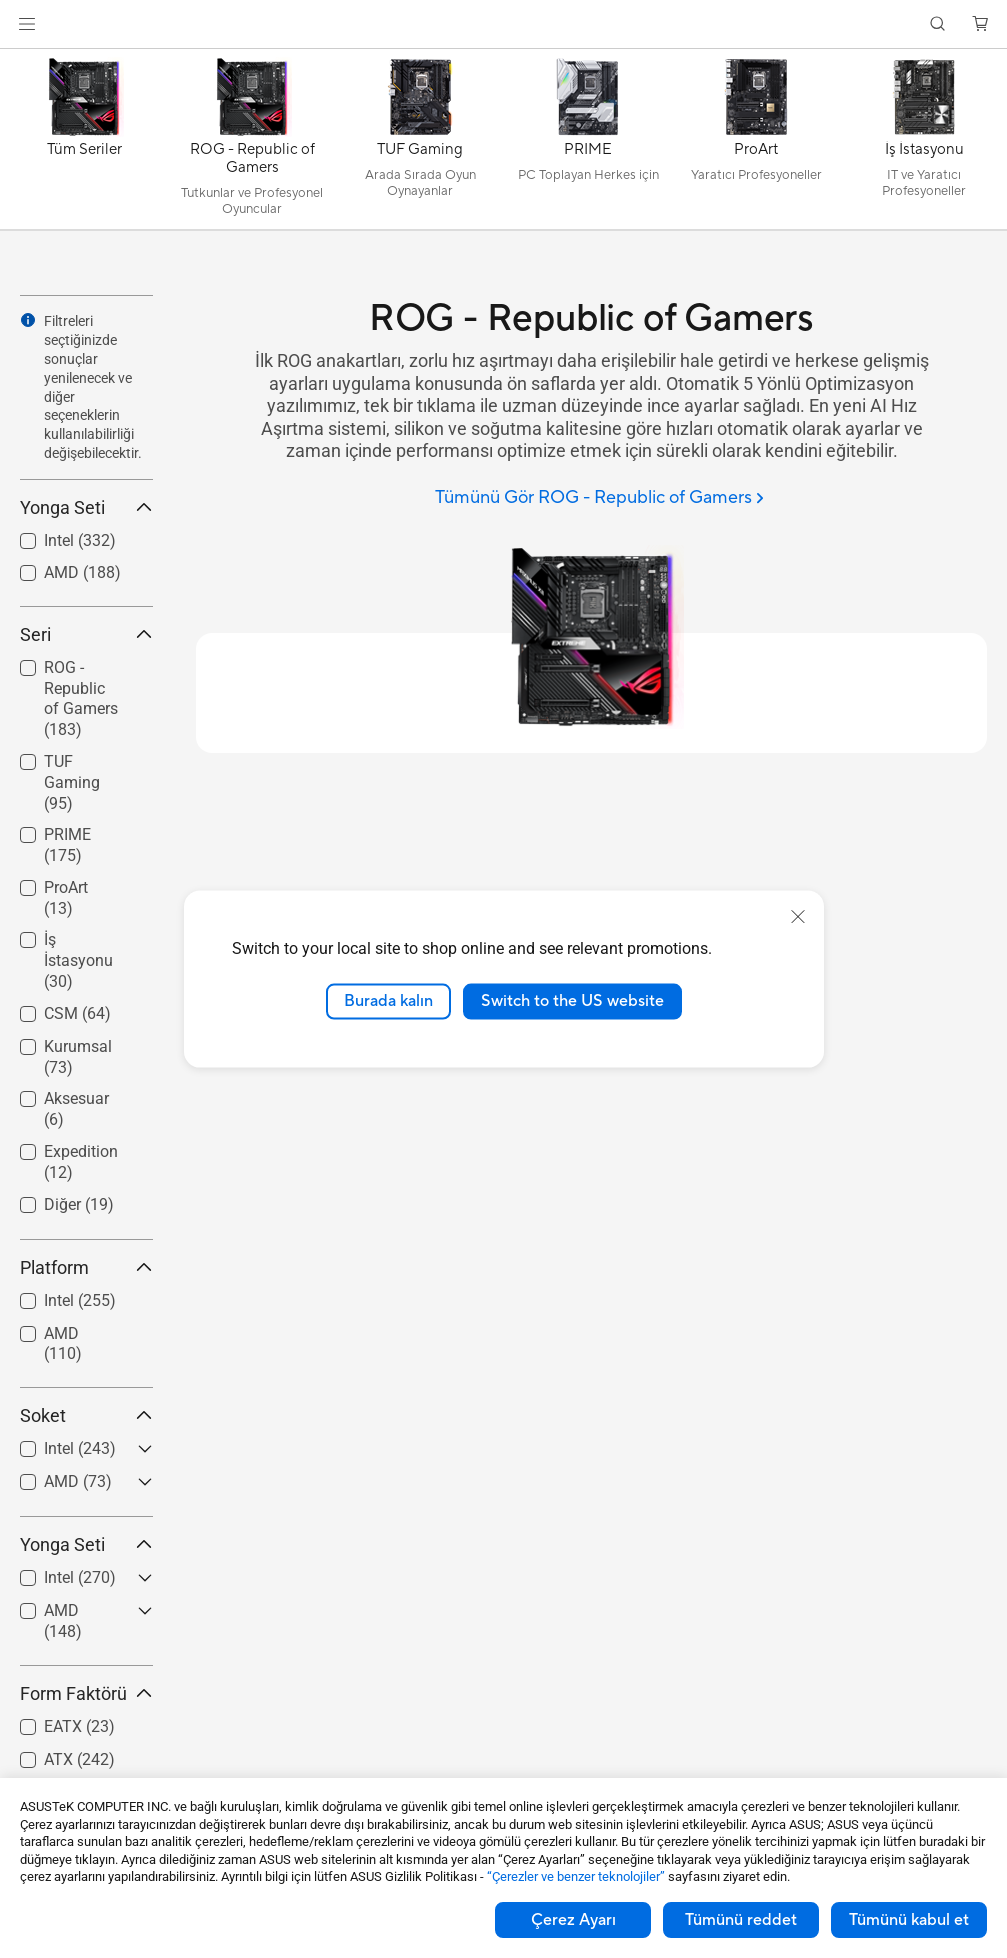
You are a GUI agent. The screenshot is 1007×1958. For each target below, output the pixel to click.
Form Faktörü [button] (86, 1693)
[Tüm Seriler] (84, 144)
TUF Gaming (72, 782)
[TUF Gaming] (420, 144)
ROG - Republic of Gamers (81, 698)
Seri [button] (86, 634)
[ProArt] (756, 144)
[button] (27, 24)
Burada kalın (388, 1001)
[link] (503, 24)
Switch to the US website (572, 1001)
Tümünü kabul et (909, 1920)
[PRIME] (588, 144)
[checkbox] (78, 700)
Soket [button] (86, 1415)
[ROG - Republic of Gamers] (252, 144)
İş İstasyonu (78, 960)
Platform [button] (86, 1267)
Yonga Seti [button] (86, 507)
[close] (798, 917)
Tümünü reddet (741, 1920)
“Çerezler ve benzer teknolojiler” (576, 1876)
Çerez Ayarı (573, 1920)
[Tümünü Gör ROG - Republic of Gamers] (599, 498)
